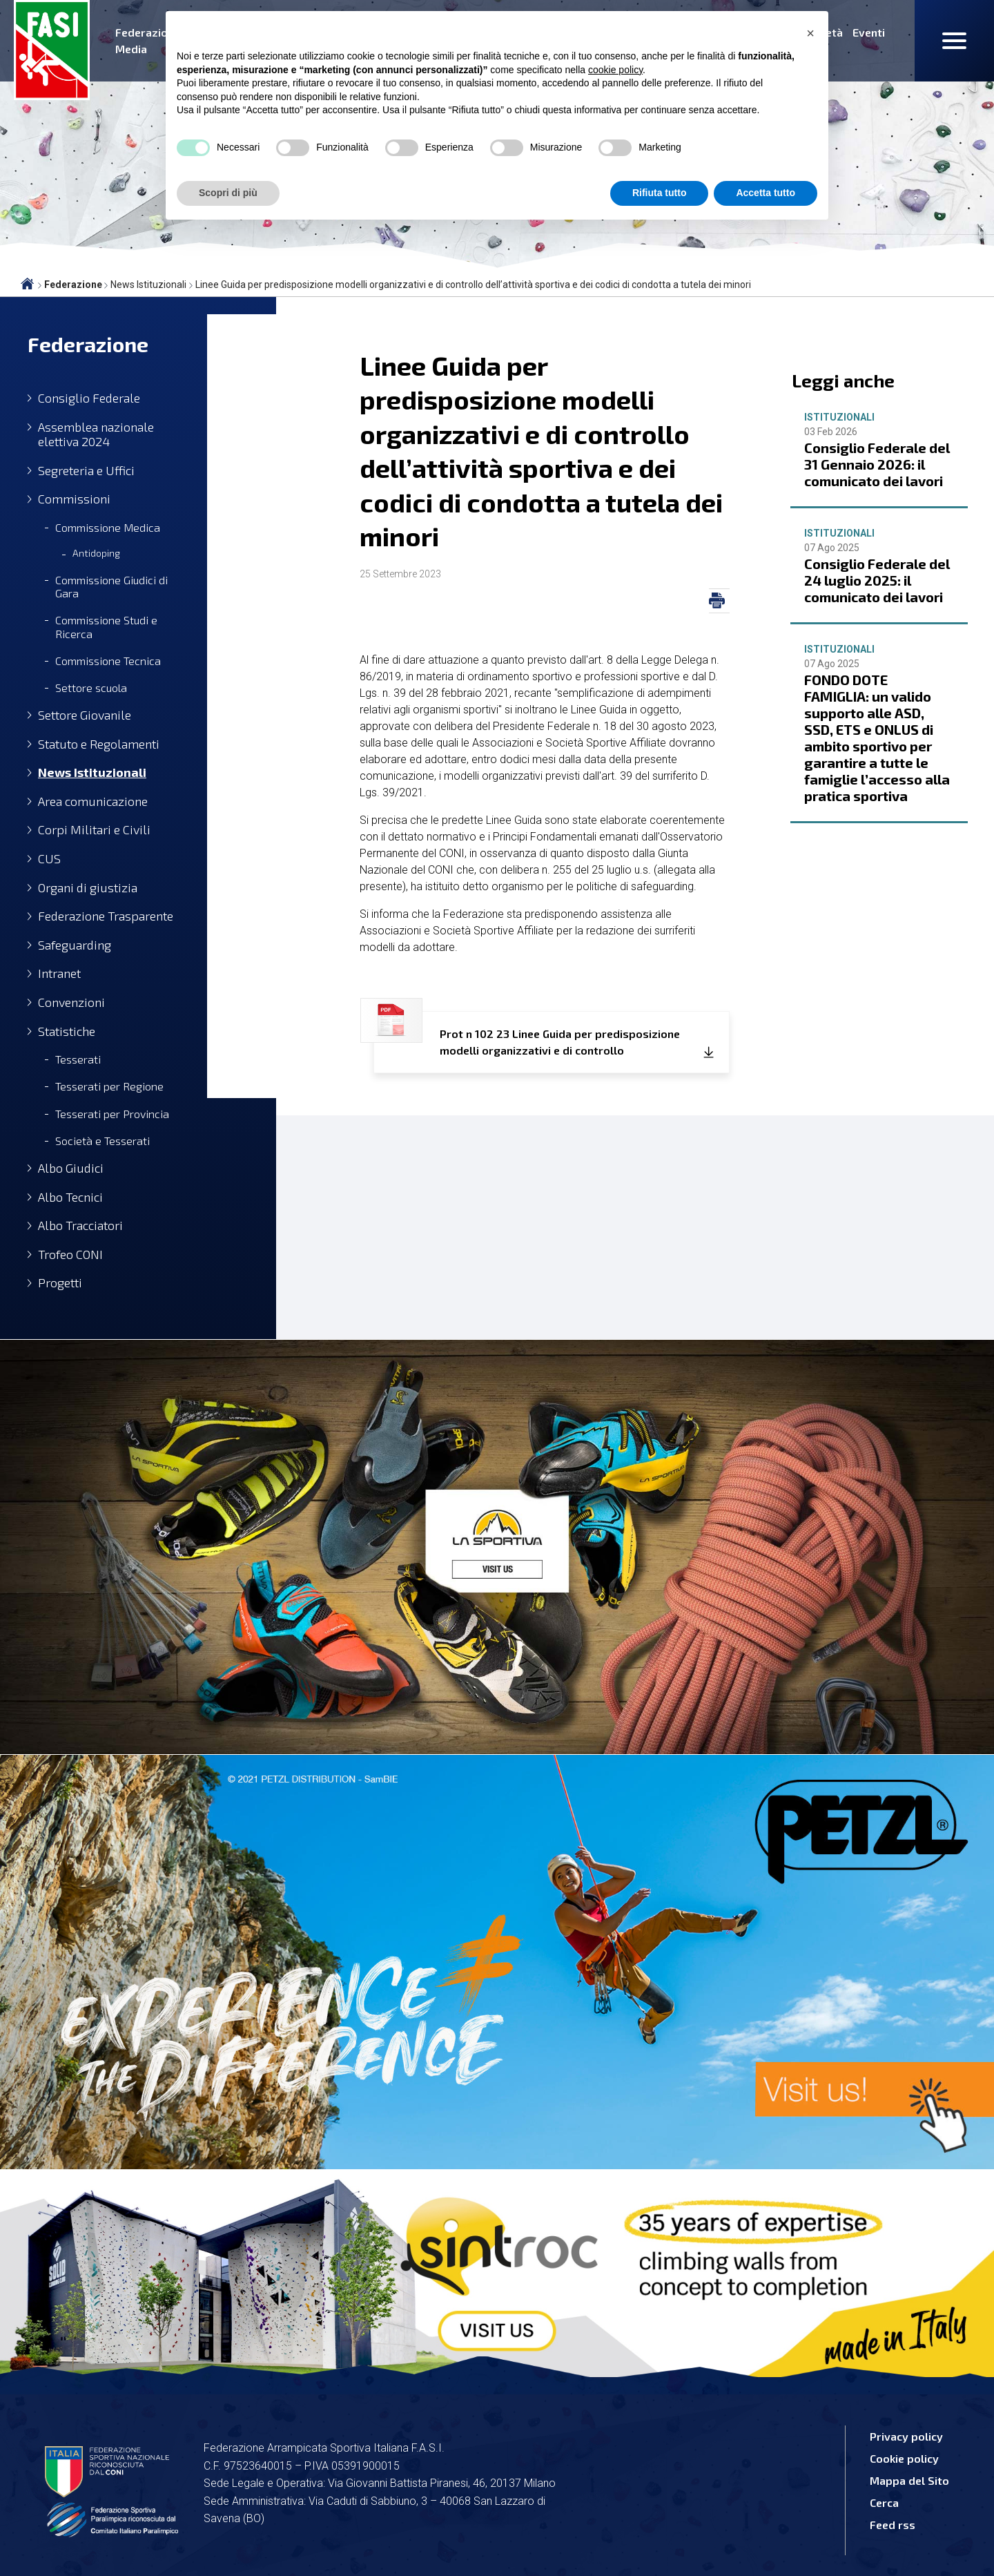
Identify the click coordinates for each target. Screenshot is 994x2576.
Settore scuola (91, 687)
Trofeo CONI (70, 1254)
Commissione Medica (107, 527)
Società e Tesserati (102, 1140)
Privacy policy (906, 2436)
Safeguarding (74, 945)
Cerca (884, 2502)
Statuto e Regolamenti (98, 744)
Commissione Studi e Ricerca (106, 626)
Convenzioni (71, 1002)
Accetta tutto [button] (765, 192)
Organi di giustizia (87, 888)
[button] (810, 33)
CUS (49, 859)
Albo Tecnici (70, 1197)
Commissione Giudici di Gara (111, 586)
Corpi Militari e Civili (94, 830)
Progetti (60, 1283)
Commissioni (74, 499)
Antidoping (96, 553)
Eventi (868, 32)
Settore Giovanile (84, 715)
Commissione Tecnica (108, 660)
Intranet (59, 973)
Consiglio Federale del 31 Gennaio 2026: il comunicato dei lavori (877, 464)
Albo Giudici (71, 1168)
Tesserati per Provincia (112, 1113)
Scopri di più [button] (228, 192)
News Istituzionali (92, 772)
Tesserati (78, 1059)
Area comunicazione (93, 801)
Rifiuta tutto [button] (659, 192)
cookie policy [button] (615, 69)
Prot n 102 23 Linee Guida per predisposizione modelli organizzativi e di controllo (526, 1034)
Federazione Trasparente (105, 916)
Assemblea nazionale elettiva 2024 (96, 435)
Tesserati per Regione (109, 1086)
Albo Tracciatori (80, 1225)
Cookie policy (904, 2458)
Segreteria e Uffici (86, 470)
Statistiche (66, 1031)
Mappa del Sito (909, 2480)
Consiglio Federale (89, 398)
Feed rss (892, 2524)
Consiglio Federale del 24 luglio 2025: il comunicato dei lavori (877, 580)
